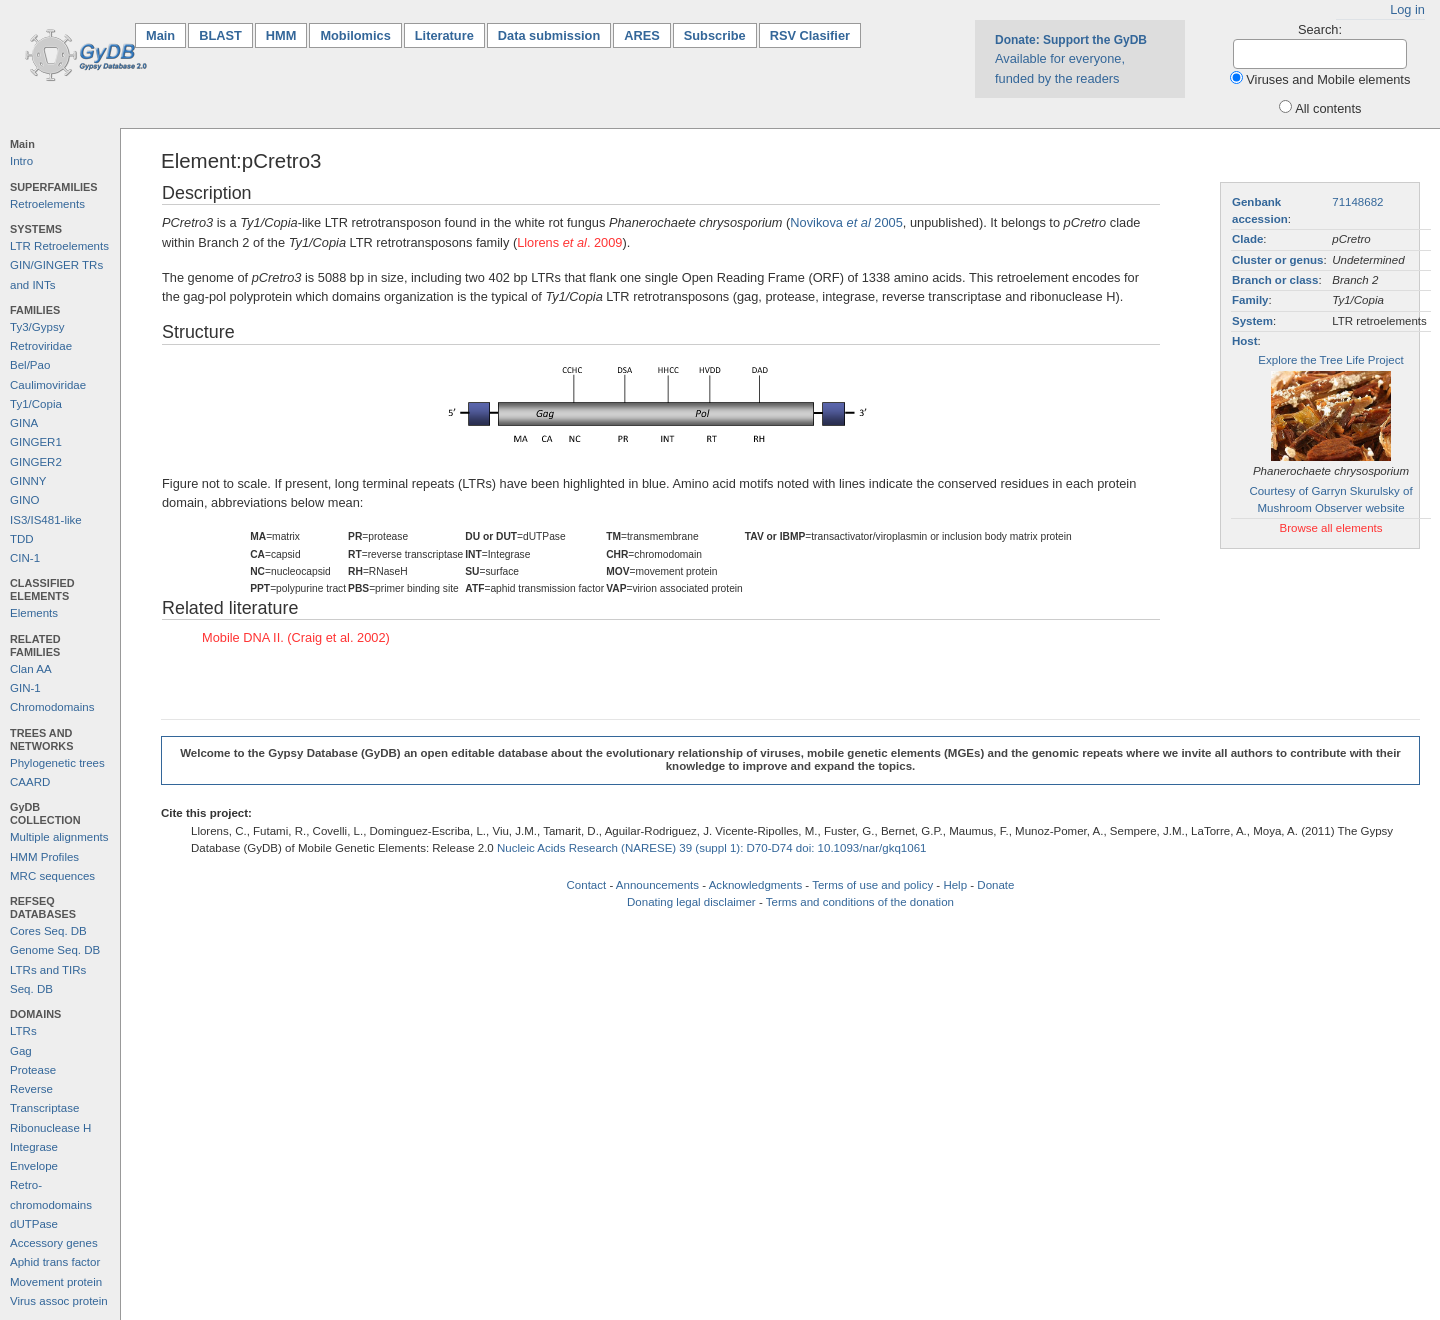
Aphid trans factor (55, 1262)
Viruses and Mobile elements (1328, 79)
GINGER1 (36, 442)
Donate (995, 885)
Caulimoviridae (48, 385)
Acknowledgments (755, 885)
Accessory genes (54, 1243)
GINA (24, 423)
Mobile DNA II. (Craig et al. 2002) (296, 637)
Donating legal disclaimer (691, 902)
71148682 (1357, 202)
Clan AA (31, 669)
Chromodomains (52, 707)
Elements (34, 613)
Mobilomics (355, 35)
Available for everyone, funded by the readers (1071, 59)
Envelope (34, 1166)
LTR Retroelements (59, 246)
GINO (24, 500)
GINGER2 (36, 462)
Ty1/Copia (36, 404)
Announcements (657, 885)
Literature (444, 35)
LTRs (23, 1031)
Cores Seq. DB (48, 931)
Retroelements (47, 204)
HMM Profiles (44, 857)
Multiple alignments (59, 837)
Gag (21, 1051)
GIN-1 (25, 688)
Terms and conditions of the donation (860, 902)
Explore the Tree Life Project (1330, 360)
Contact (587, 885)
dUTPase (34, 1224)
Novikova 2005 (846, 222)
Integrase (34, 1147)
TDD (22, 539)
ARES (642, 35)
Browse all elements (1330, 528)
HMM (281, 35)
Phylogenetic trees (57, 763)
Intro (21, 161)
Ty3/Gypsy (37, 327)
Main (166, 34)
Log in (1407, 9)
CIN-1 (25, 558)
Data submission (549, 35)
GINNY (28, 481)
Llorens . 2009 (569, 242)
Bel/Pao (30, 365)
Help (955, 885)
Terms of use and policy (872, 885)
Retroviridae (41, 346)
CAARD (30, 782)
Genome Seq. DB (55, 950)
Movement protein (56, 1282)
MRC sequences (52, 876)
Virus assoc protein (59, 1301)
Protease (33, 1070)
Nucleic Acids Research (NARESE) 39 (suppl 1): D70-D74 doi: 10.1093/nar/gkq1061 (712, 848)
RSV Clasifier (810, 35)
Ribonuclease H (50, 1128)
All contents (1328, 108)
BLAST (220, 35)
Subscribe (715, 35)
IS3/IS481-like (46, 520)
